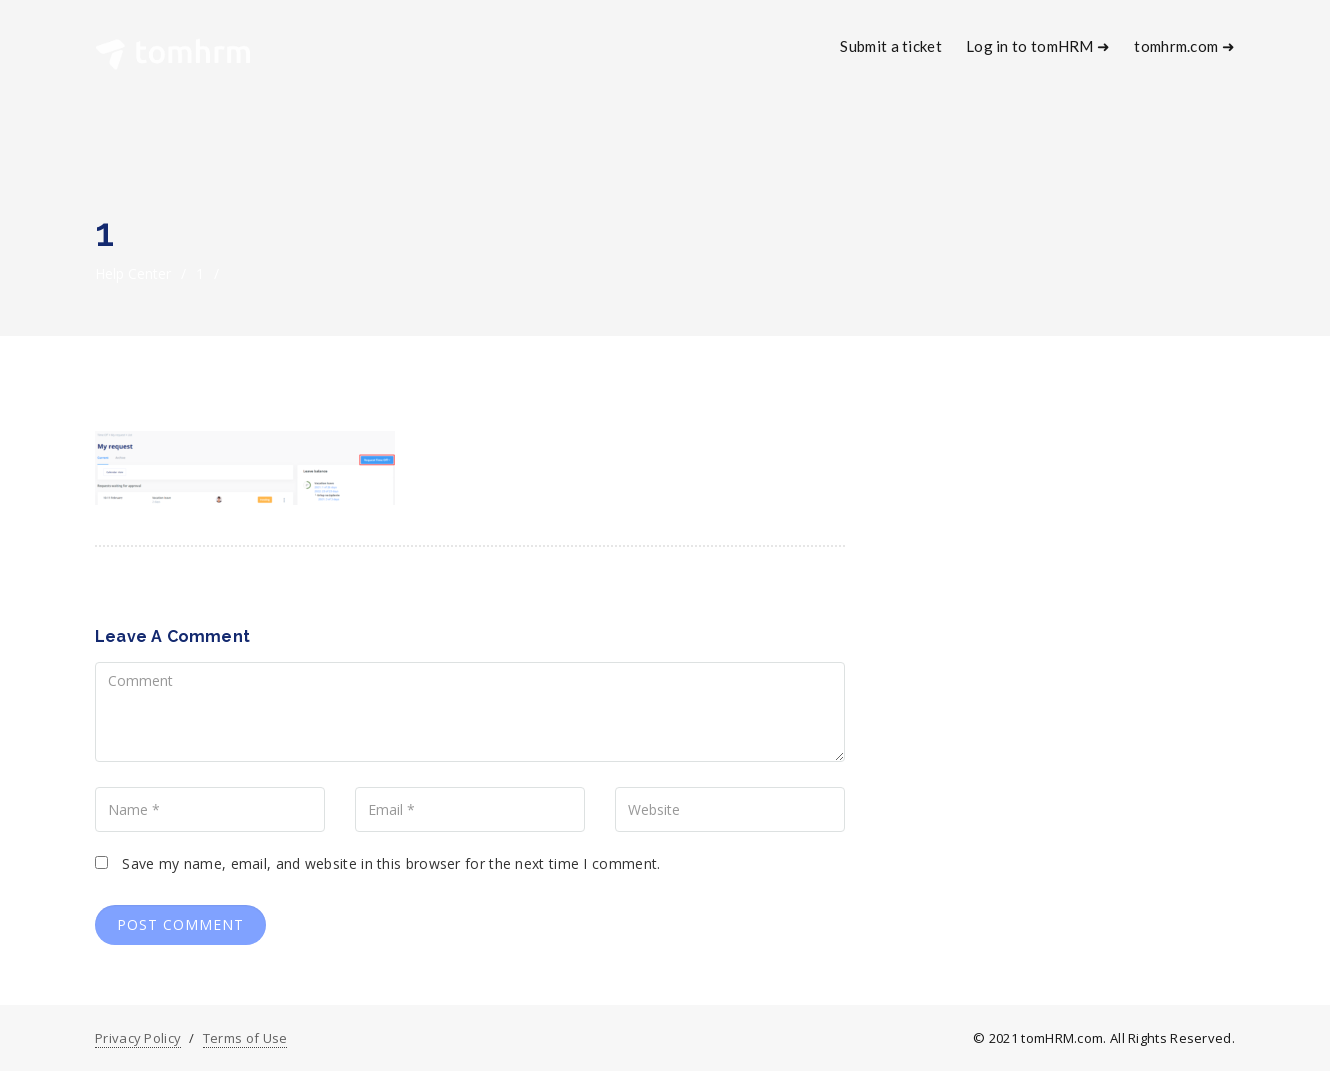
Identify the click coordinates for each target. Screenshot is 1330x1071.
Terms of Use (245, 1038)
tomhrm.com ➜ (1184, 46)
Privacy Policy (138, 1038)
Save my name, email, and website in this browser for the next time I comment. (391, 863)
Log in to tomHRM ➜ (1038, 46)
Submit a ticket (891, 46)
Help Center (133, 273)
